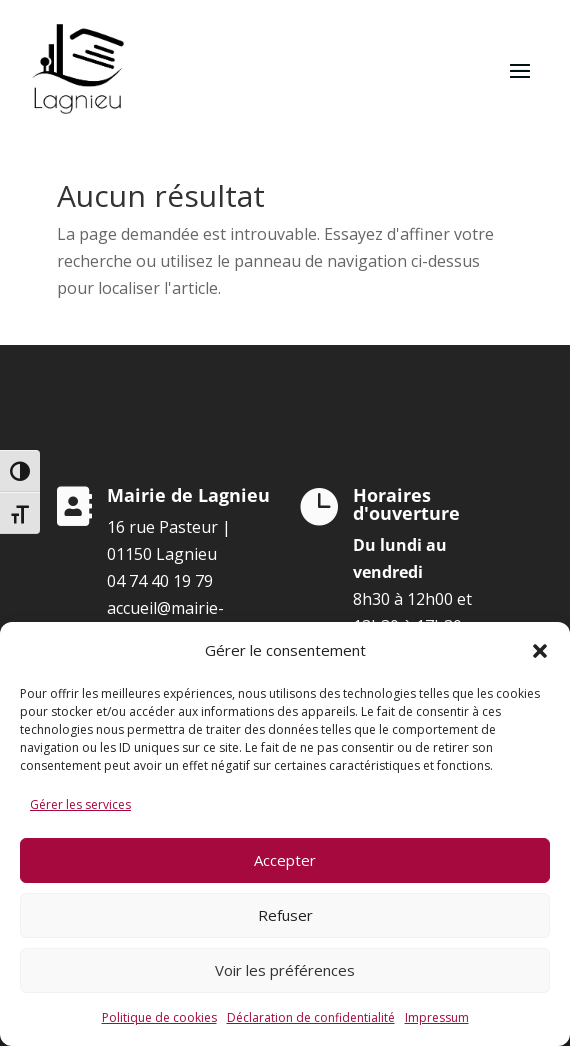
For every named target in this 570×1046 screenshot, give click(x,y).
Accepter (285, 860)
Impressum (437, 1017)
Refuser (285, 915)
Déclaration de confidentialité (311, 1017)
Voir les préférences (285, 970)
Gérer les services (80, 804)
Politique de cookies (159, 1017)
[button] (540, 651)
